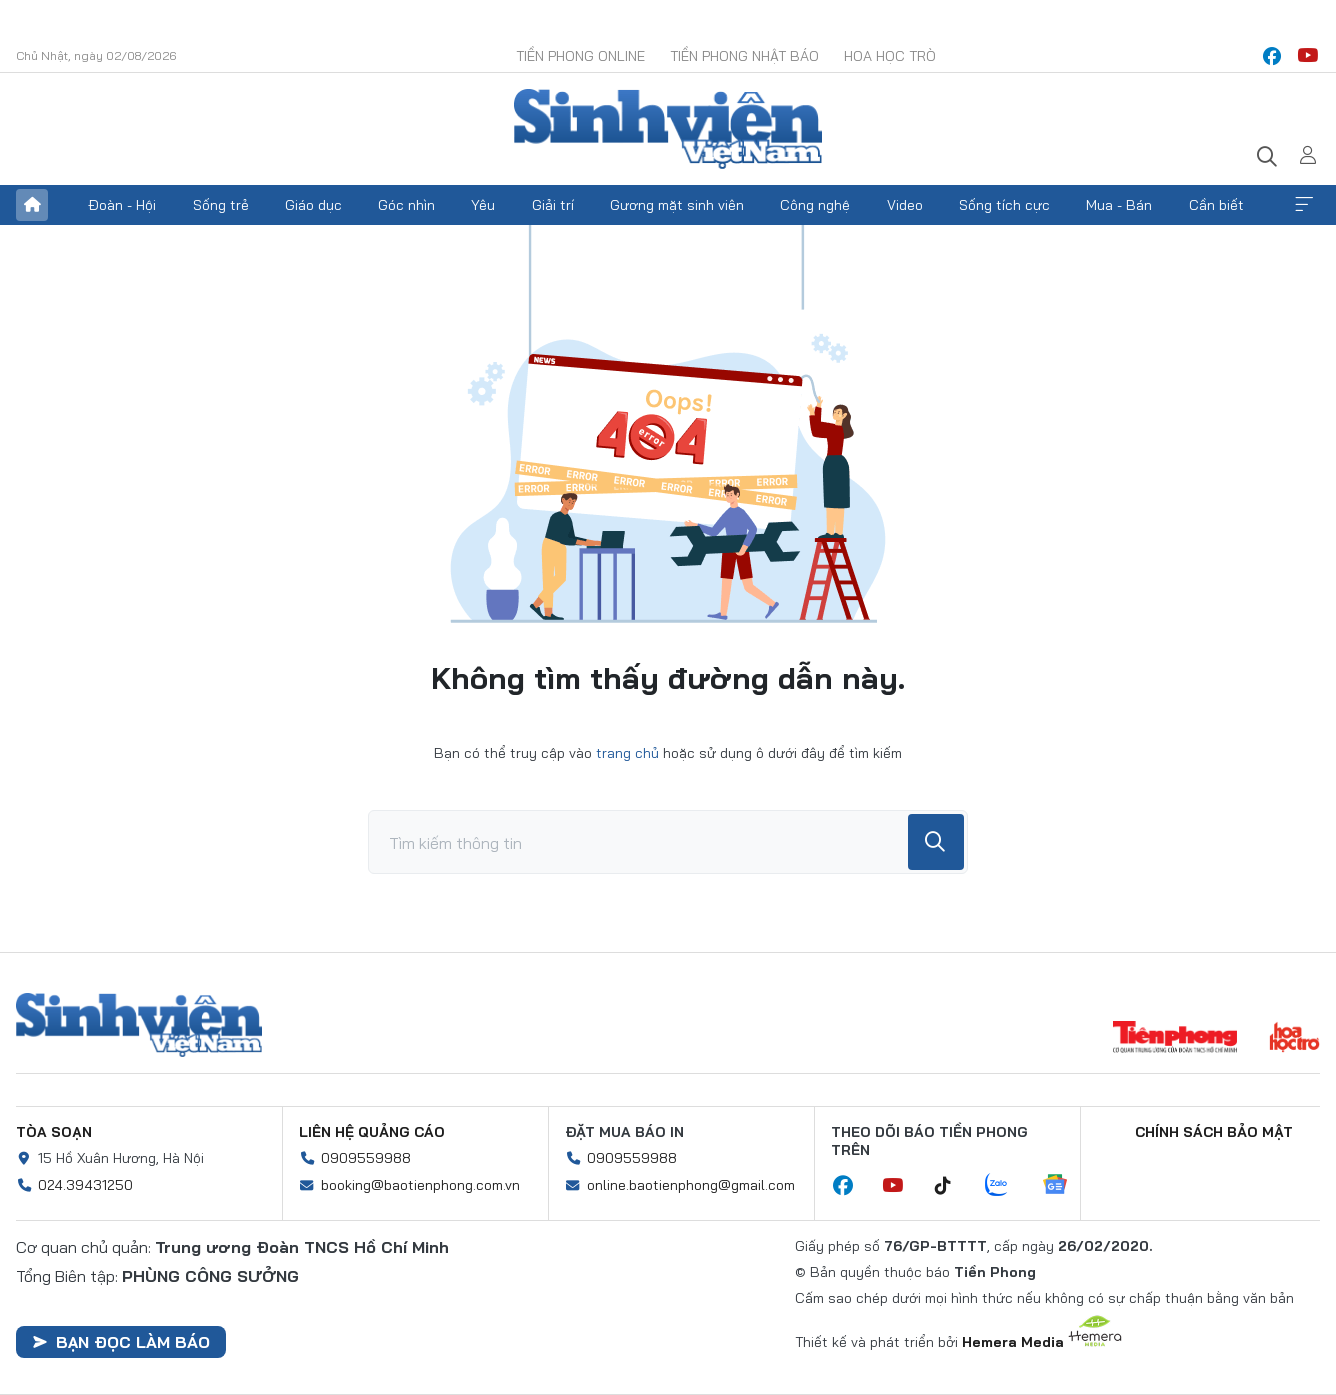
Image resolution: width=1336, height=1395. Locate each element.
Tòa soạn (54, 1132)
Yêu (483, 205)
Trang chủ (32, 205)
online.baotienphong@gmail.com (691, 1185)
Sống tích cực (1004, 205)
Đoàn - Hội (122, 205)
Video (905, 205)
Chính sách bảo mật (1214, 1132)
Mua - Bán (1119, 205)
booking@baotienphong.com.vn (420, 1185)
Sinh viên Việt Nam (139, 1025)
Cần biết (1216, 205)
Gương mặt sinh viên (677, 205)
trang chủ (627, 753)
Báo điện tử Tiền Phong (668, 129)
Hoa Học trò (890, 56)
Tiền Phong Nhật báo (744, 56)
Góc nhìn (406, 205)
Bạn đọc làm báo (121, 1342)
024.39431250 (85, 1185)
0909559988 (366, 1158)
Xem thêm (1304, 205)
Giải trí (553, 205)
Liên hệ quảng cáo (372, 1132)
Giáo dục (313, 205)
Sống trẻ (221, 205)
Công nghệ (815, 205)
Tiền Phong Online (580, 56)
